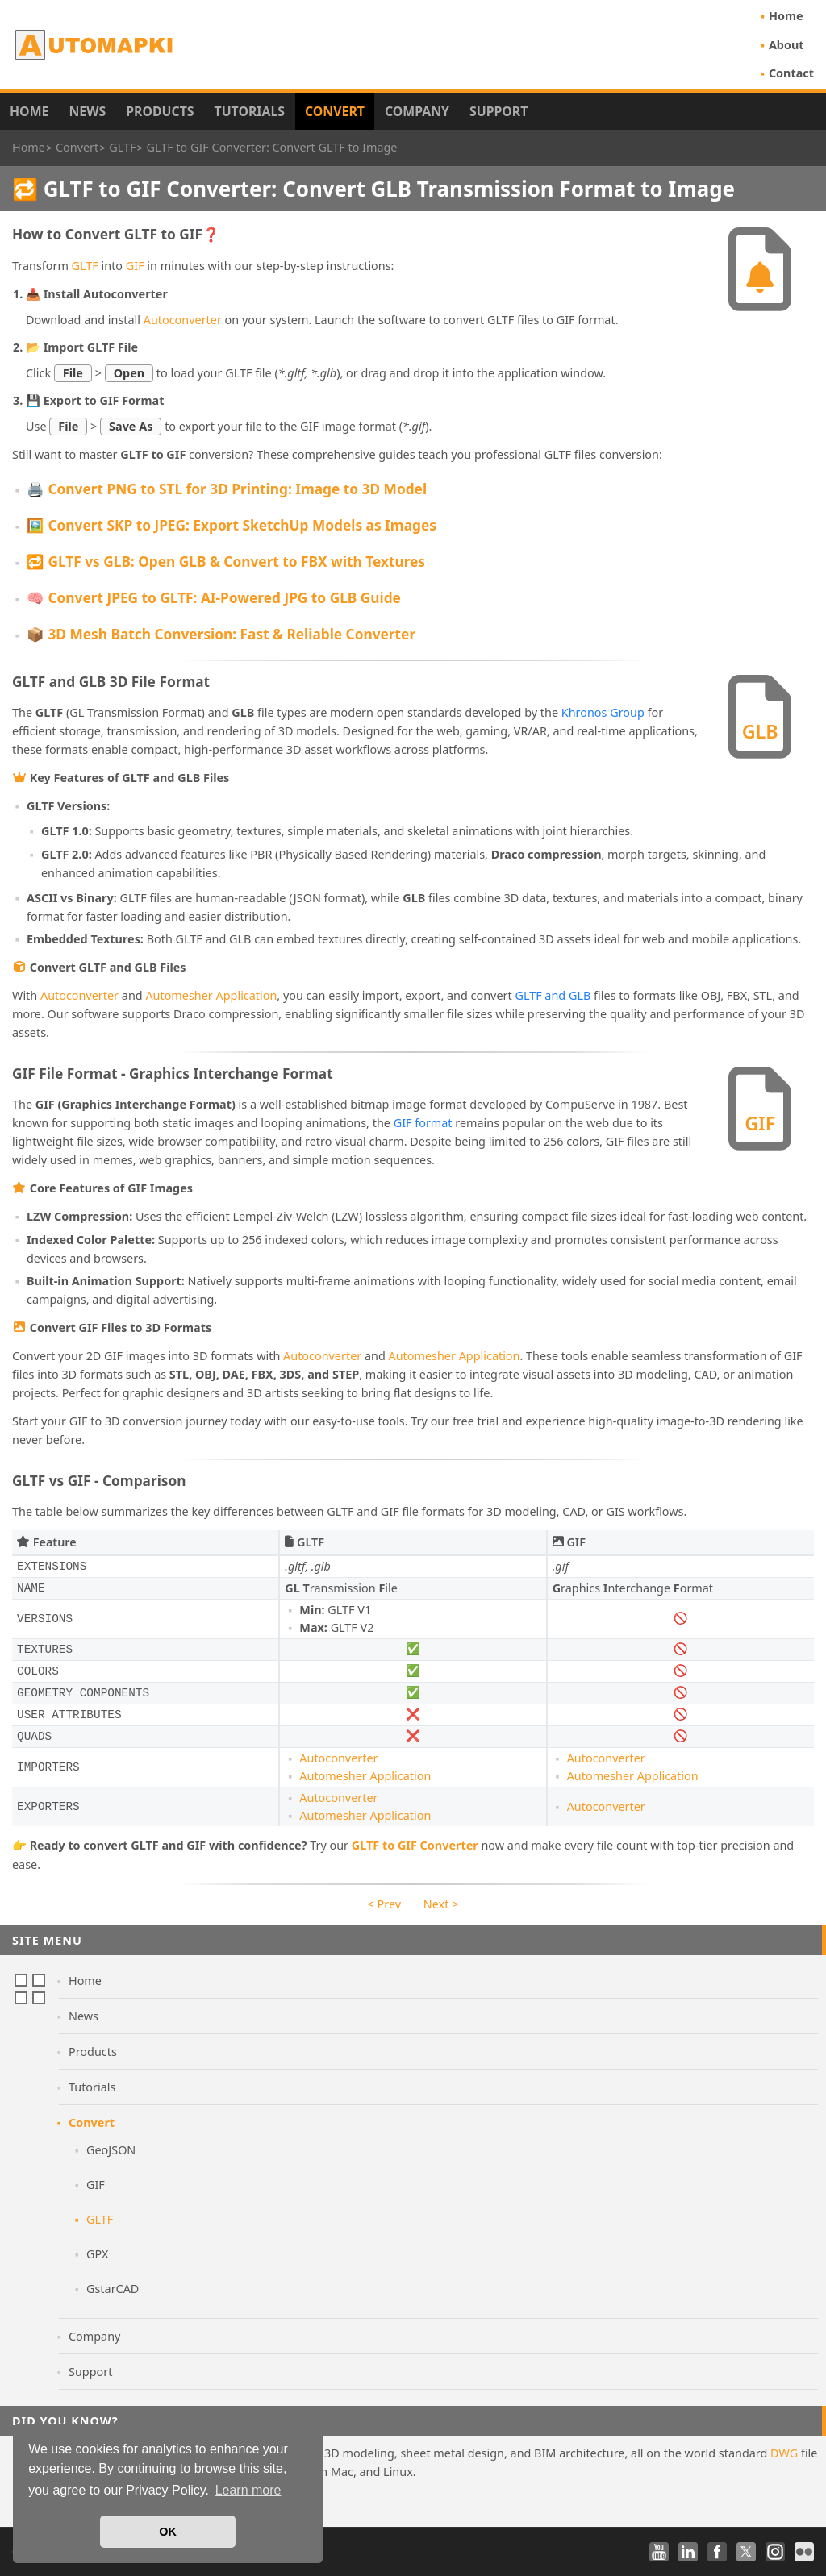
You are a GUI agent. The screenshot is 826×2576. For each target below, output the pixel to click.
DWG (784, 2453)
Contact (791, 73)
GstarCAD (112, 2288)
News (87, 111)
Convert (335, 111)
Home (786, 15)
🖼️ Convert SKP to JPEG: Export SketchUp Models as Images (231, 525)
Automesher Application (211, 995)
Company (417, 111)
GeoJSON (111, 2150)
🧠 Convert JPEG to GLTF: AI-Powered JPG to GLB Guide (214, 598)
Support (498, 111)
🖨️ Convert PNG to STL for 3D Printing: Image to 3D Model (227, 489)
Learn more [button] (248, 2490)
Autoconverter (183, 319)
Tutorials (250, 111)
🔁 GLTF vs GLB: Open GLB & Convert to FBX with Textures (226, 561)
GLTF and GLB (552, 995)
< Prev (384, 1904)
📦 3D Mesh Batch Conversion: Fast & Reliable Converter (221, 634)
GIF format (423, 1122)
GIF (135, 265)
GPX (97, 2254)
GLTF (85, 265)
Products (160, 111)
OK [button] (168, 2531)
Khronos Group (603, 712)
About (786, 44)
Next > (441, 1904)
